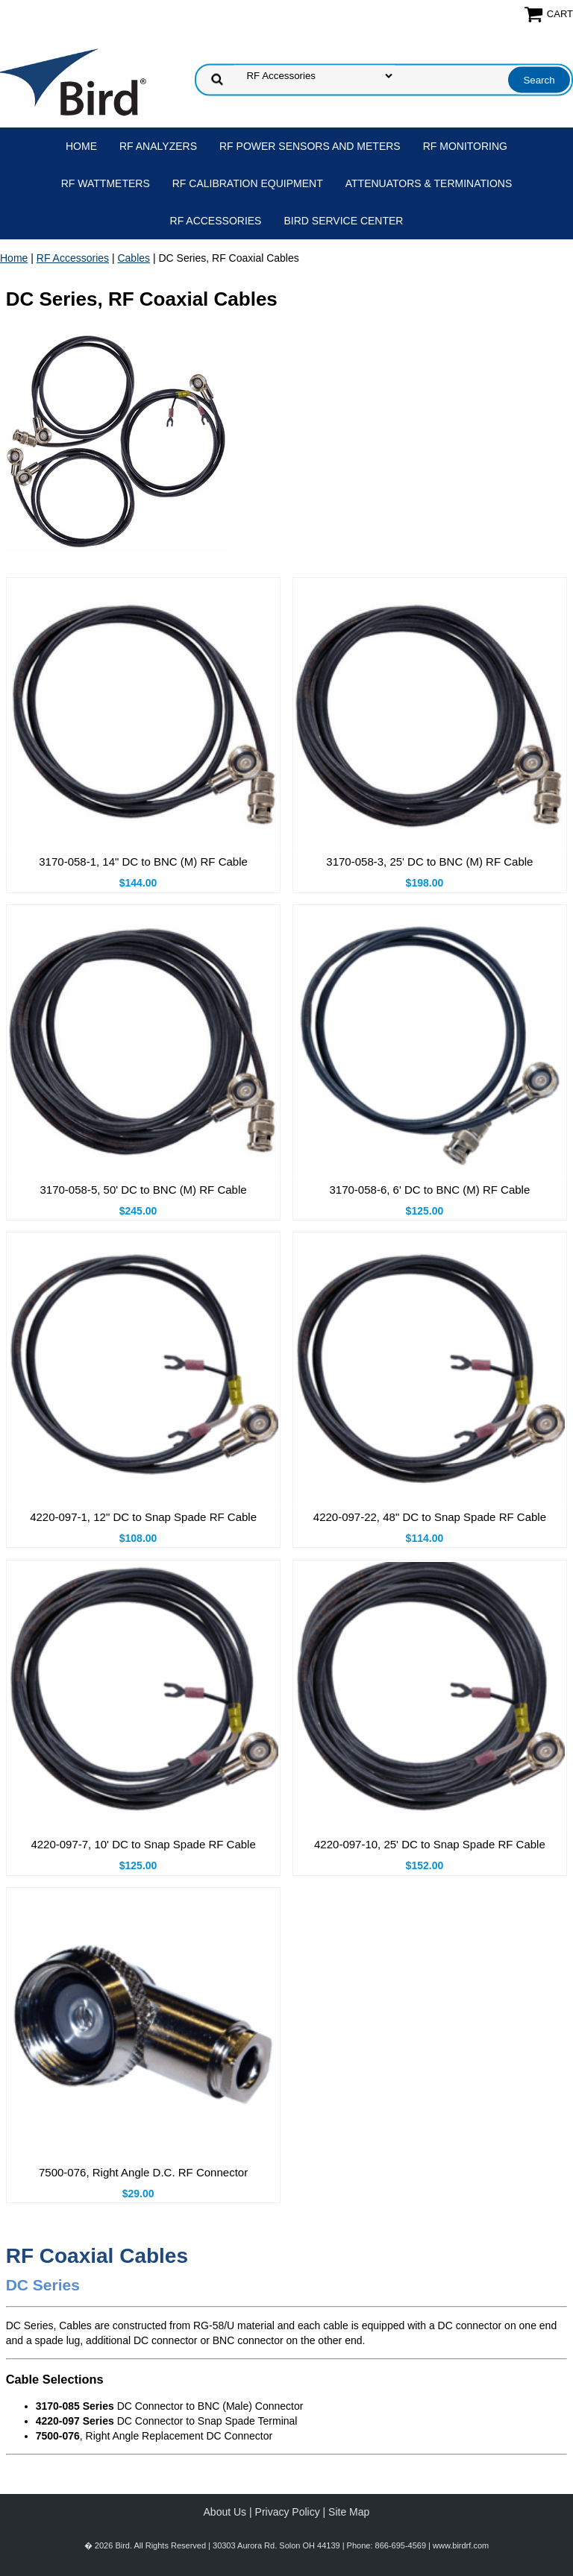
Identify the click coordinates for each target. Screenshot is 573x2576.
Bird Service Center (343, 221)
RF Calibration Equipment (247, 183)
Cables (133, 258)
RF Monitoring (465, 146)
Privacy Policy (287, 2512)
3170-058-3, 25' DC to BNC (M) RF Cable (429, 861)
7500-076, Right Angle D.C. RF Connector (143, 2172)
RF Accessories (216, 221)
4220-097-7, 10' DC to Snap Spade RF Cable (143, 1844)
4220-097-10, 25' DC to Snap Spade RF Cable (429, 1844)
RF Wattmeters (105, 183)
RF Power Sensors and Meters (310, 146)
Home (81, 146)
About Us (225, 2512)
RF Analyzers (158, 146)
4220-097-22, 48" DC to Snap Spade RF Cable (429, 1517)
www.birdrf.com (461, 2545)
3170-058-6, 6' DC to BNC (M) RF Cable (430, 1189)
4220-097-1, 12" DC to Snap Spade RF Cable (143, 1517)
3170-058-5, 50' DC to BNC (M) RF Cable (143, 1189)
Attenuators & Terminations (429, 183)
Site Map (348, 2512)
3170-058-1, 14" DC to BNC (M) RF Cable (143, 861)
